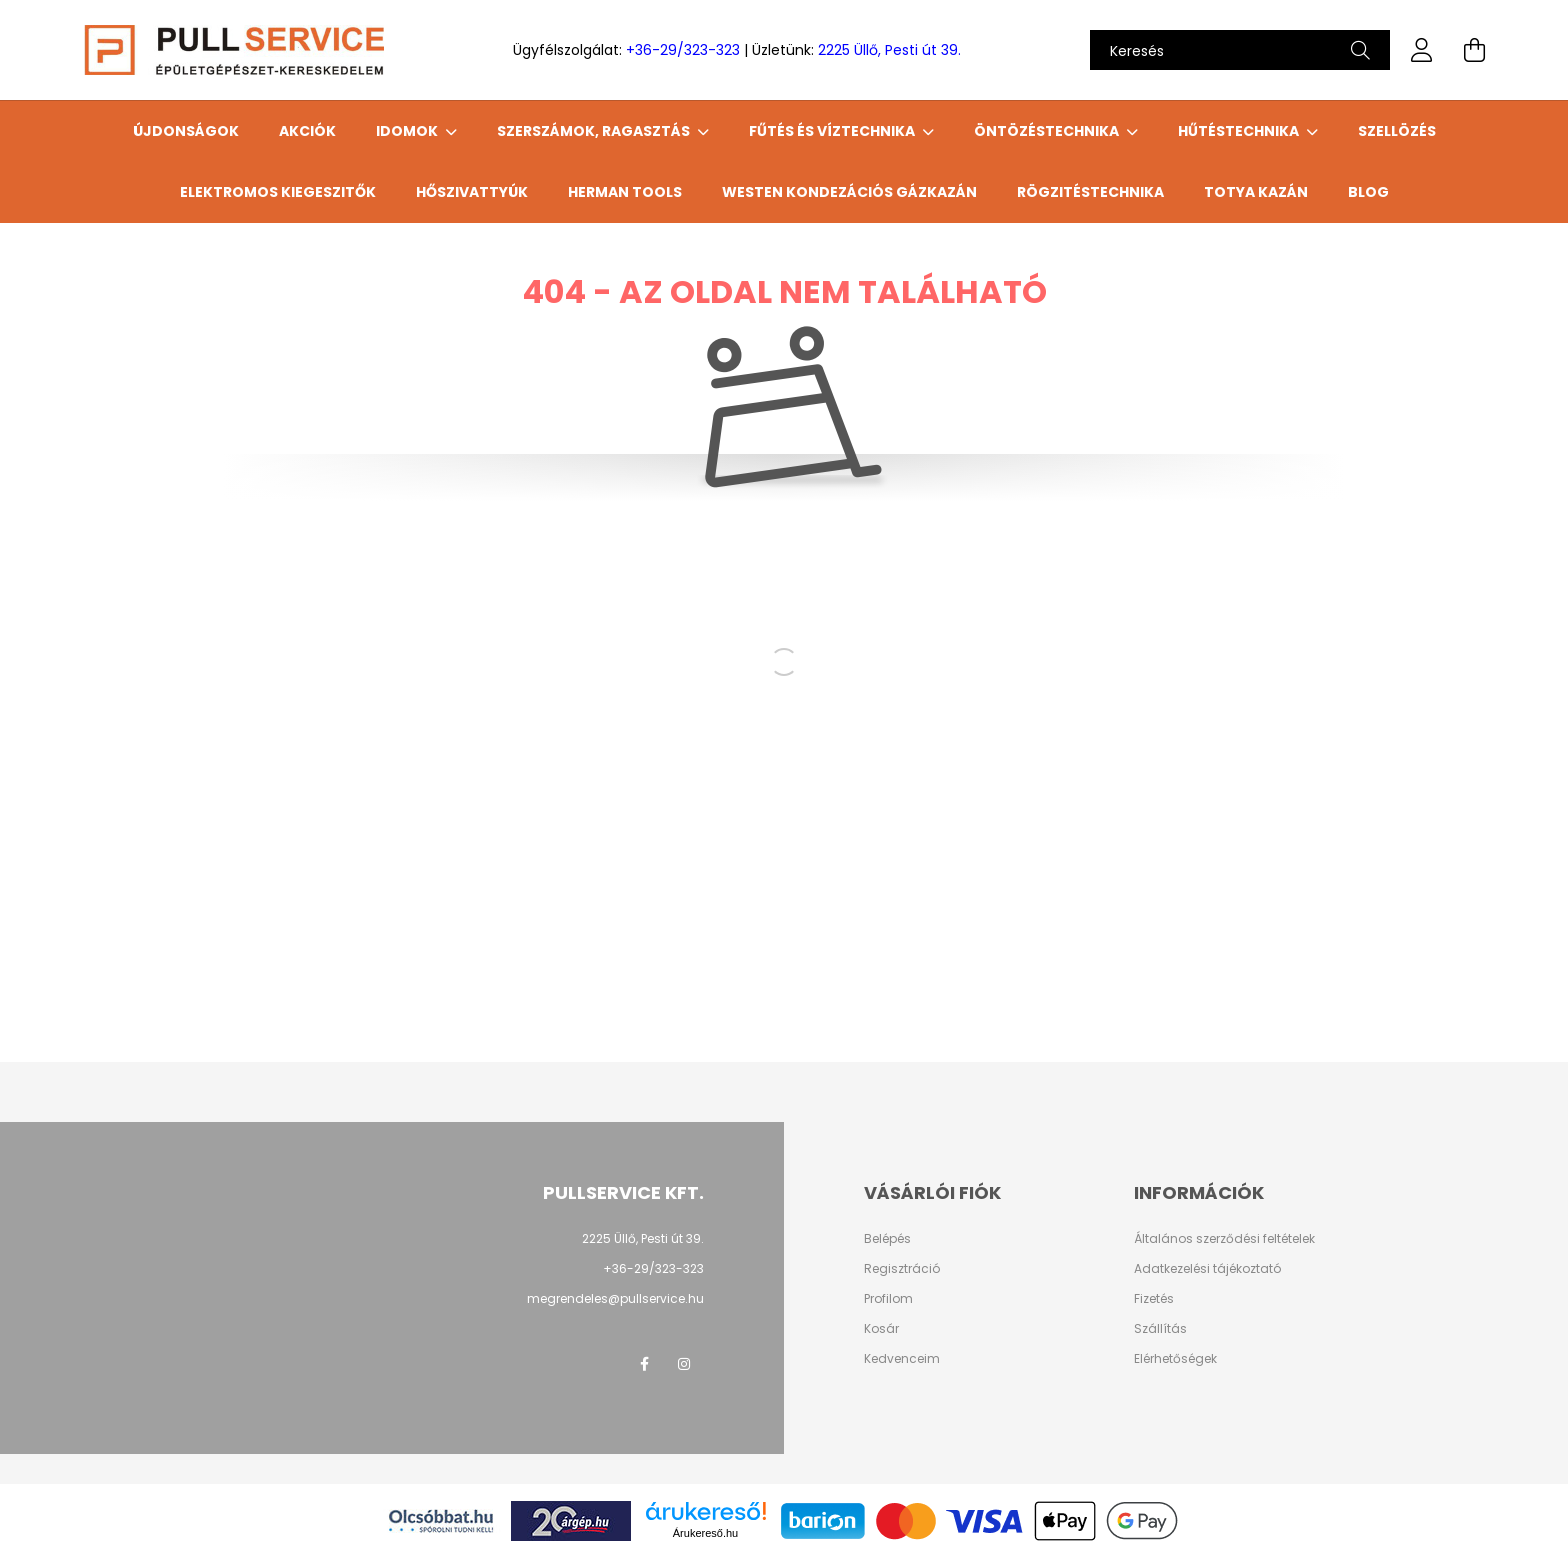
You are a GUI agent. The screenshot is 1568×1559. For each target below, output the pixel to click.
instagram (684, 1364)
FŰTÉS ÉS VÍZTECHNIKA (833, 131)
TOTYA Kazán (1256, 192)
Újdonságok (186, 131)
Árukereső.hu (705, 1533)
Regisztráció (902, 1269)
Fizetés (1154, 1299)
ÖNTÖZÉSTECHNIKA (1048, 131)
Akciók (307, 131)
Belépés (887, 1239)
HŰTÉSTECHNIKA (1240, 131)
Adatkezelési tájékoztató (1207, 1269)
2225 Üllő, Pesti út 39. (889, 50)
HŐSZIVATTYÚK (472, 192)
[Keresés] (1240, 50)
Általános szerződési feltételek (1224, 1239)
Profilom (888, 1299)
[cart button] (1474, 50)
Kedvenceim (902, 1359)
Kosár (881, 1329)
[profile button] (1422, 50)
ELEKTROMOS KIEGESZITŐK (278, 192)
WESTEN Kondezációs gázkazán (849, 192)
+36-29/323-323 (683, 50)
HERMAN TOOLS (625, 192)
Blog (1368, 192)
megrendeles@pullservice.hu (615, 1298)
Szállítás (1160, 1329)
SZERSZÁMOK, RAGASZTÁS (595, 131)
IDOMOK (408, 131)
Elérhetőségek (1175, 1359)
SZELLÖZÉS (1397, 131)
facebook (644, 1364)
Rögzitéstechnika (1090, 192)
